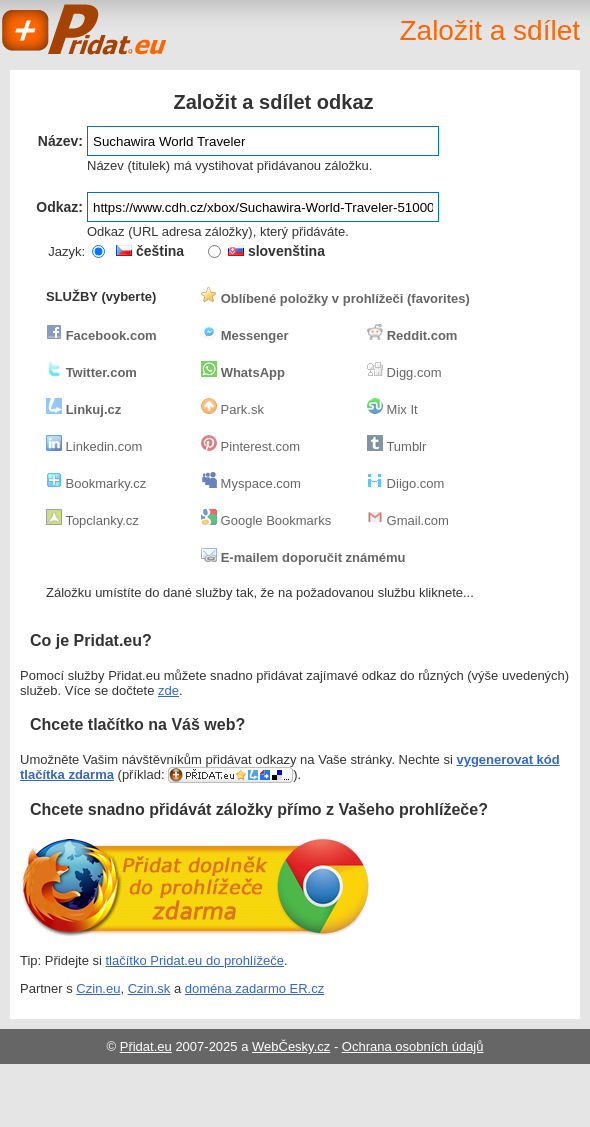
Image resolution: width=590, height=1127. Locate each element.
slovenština (276, 251)
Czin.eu (98, 988)
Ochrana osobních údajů (413, 1046)
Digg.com (404, 372)
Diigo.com (405, 483)
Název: (60, 141)
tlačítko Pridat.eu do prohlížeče (195, 960)
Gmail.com (408, 520)
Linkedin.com (94, 446)
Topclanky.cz (92, 520)
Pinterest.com (250, 446)
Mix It (392, 409)
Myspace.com (251, 483)
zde (168, 690)
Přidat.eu (146, 1046)
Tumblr (396, 446)
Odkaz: (59, 207)
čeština (150, 251)
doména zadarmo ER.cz (254, 988)
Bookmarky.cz (96, 483)
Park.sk (232, 409)
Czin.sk (149, 988)
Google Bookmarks (266, 520)
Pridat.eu (85, 30)
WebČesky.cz (291, 1046)
